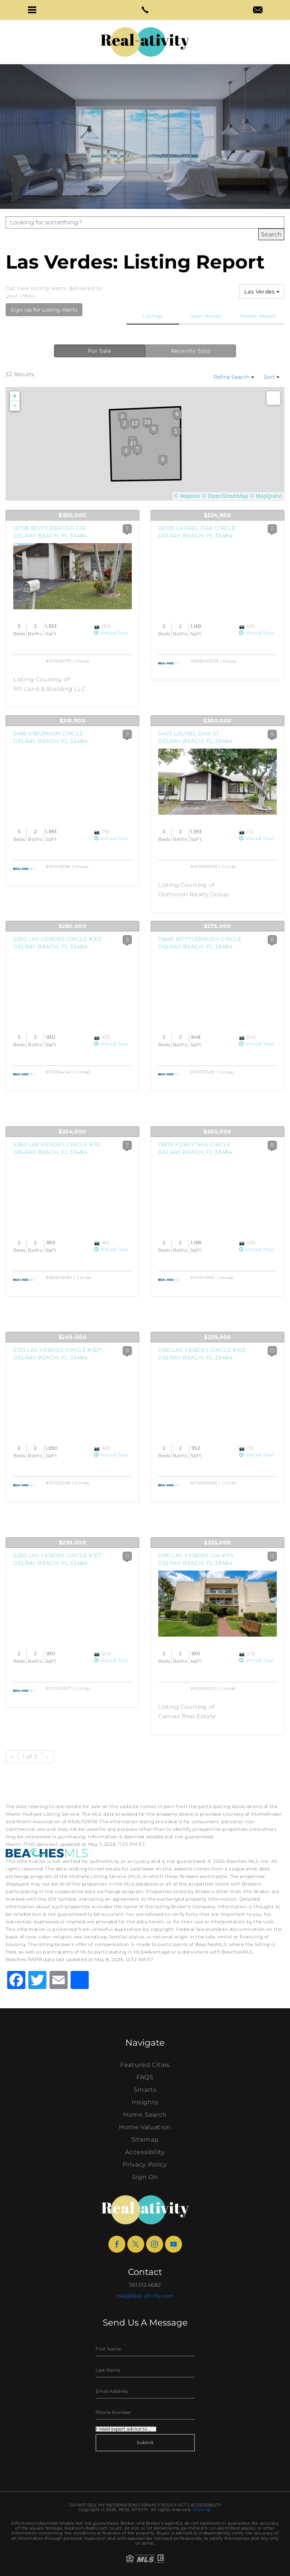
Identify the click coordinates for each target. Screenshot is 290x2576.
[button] (32, 10)
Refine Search (233, 377)
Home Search (145, 2114)
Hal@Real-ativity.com (145, 2295)
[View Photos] (97, 626)
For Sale (99, 350)
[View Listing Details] (72, 576)
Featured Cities (145, 2064)
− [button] (15, 406)
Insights (145, 2102)
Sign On (145, 2177)
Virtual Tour (111, 633)
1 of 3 (30, 1756)
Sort (271, 377)
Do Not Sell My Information (103, 2505)
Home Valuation (145, 2127)
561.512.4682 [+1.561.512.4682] (145, 2284)
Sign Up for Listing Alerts (44, 309)
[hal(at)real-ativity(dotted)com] (257, 10)
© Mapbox (187, 496)
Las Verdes (261, 291)
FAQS (145, 2077)
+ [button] (15, 396)
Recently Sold (190, 350)
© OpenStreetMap (225, 496)
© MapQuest (266, 496)
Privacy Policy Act (163, 2505)
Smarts (145, 2089)
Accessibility (145, 2152)
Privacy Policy (145, 2164)
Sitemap (145, 2139)
